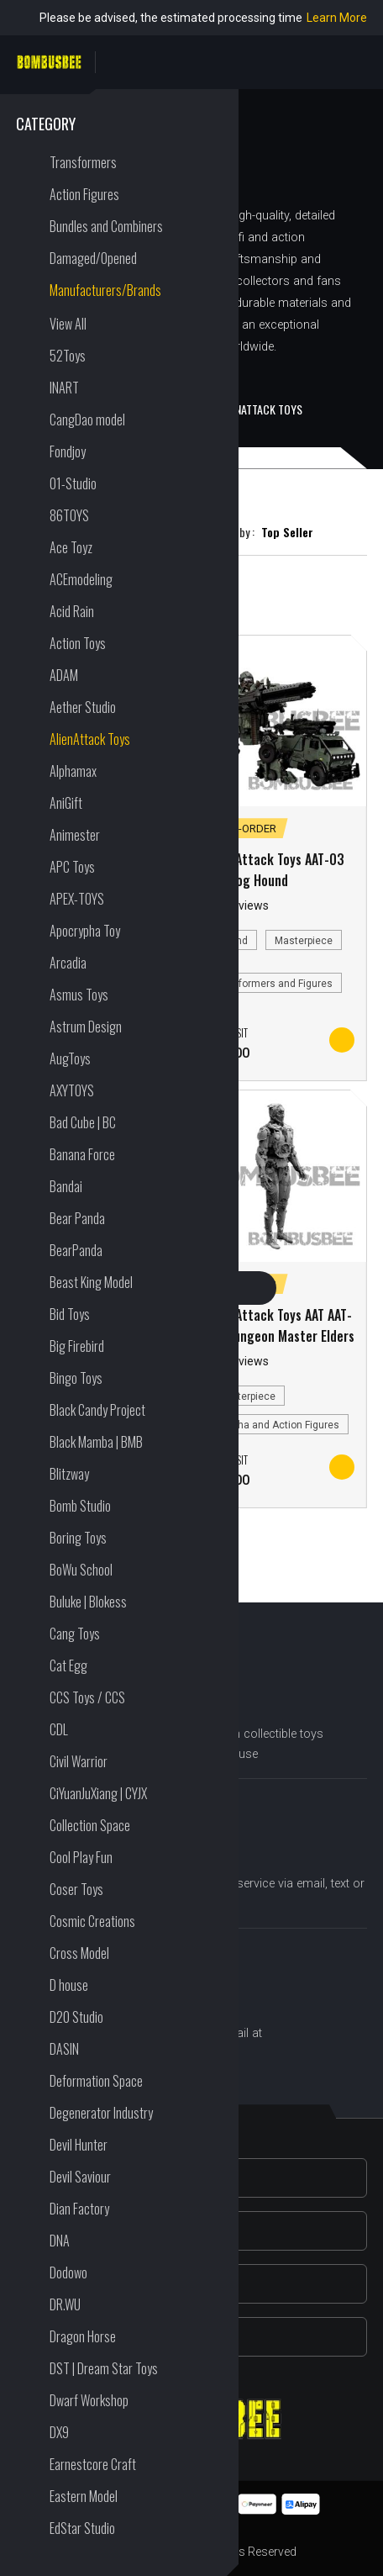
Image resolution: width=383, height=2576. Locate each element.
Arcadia (68, 963)
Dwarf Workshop (89, 2400)
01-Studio (73, 483)
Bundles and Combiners (106, 226)
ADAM (64, 675)
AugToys (70, 1058)
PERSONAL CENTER (357, 62)
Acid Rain (72, 611)
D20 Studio (76, 2017)
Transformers (83, 162)
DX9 (59, 2432)
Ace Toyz (71, 547)
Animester (75, 835)
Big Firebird (77, 1346)
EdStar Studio (82, 2528)
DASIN (64, 2049)
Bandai (66, 1186)
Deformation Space (96, 2081)
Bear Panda (77, 1218)
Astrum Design (86, 1026)
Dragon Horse (83, 2336)
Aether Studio (83, 707)
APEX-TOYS (77, 899)
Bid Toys (70, 1314)
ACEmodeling (81, 579)
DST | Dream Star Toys (104, 2368)
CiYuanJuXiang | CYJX (98, 1793)
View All (68, 324)
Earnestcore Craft (93, 2464)
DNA (60, 2240)
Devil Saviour (80, 2177)
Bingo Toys (76, 1378)
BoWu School (81, 1570)
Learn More (337, 17)
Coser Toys (76, 1889)
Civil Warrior (79, 1761)
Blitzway (69, 1474)
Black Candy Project (97, 1410)
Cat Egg (68, 1665)
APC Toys (72, 867)
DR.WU (65, 2304)
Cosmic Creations (92, 1921)
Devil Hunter (79, 2145)
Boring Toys (78, 1538)
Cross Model (79, 1953)
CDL (59, 1729)
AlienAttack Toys (90, 739)
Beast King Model (91, 1282)
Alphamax (73, 771)
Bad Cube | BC (83, 1122)
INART (64, 387)
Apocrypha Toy (85, 931)
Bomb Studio (80, 1506)
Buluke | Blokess (88, 1602)
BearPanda (76, 1250)
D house (69, 1985)
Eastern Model (84, 2496)
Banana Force (82, 1154)
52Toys (68, 356)
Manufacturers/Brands (105, 290)
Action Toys (78, 643)
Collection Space (90, 1825)
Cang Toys (75, 1633)
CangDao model (87, 419)
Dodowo (68, 2272)
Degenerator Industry (101, 2113)
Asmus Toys (79, 994)
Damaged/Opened (93, 258)
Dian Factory (79, 2209)
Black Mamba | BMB (96, 1442)
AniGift (66, 803)
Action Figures (84, 194)
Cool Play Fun (81, 1857)
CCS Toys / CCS (87, 1697)
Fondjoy (68, 451)
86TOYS (69, 515)
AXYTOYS (72, 1090)
